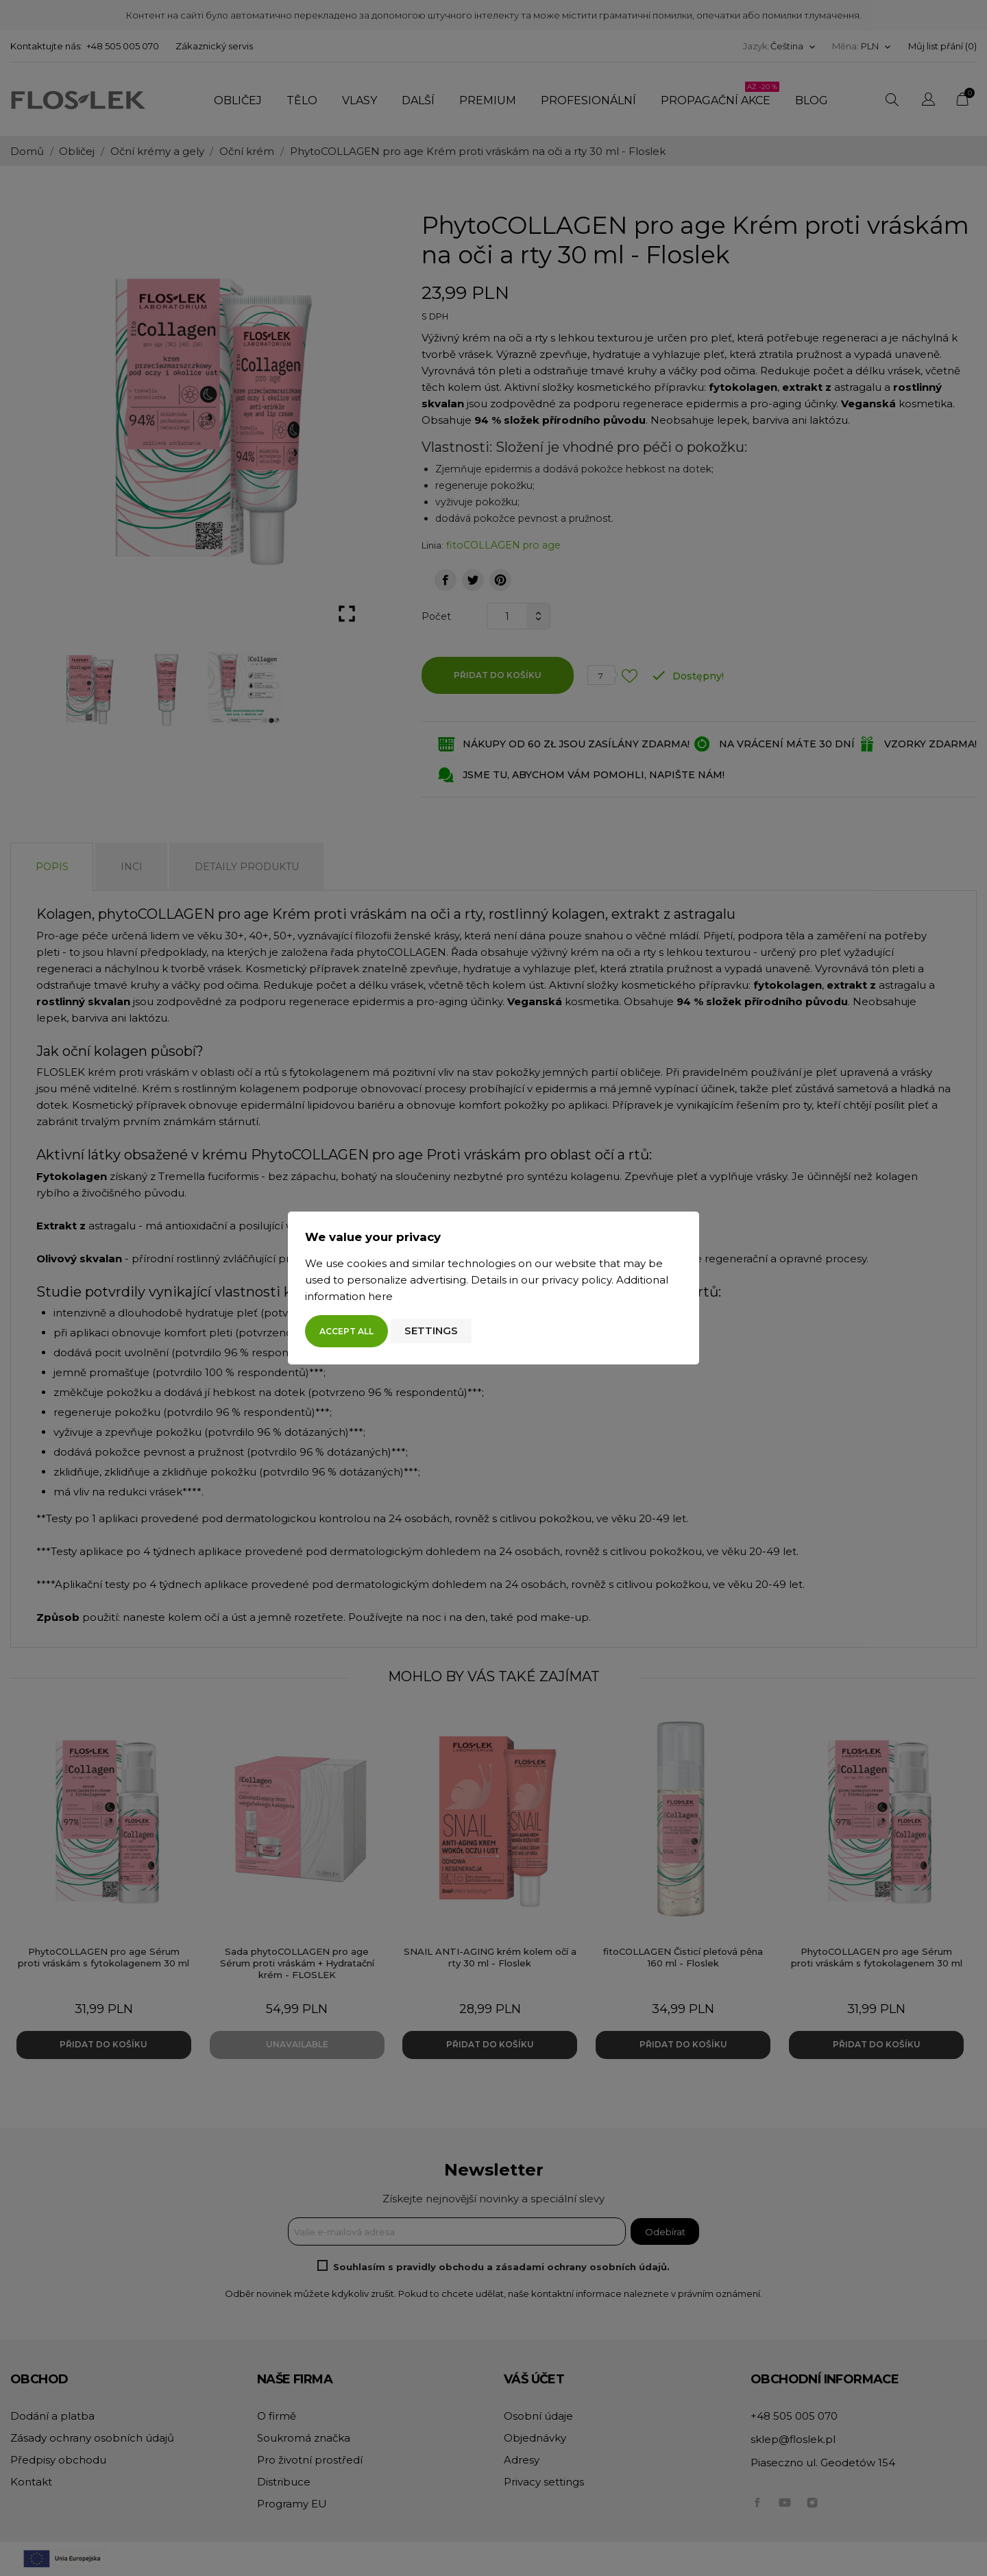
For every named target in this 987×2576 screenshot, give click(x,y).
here (380, 1296)
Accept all (346, 1331)
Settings (431, 1330)
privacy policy (576, 1279)
